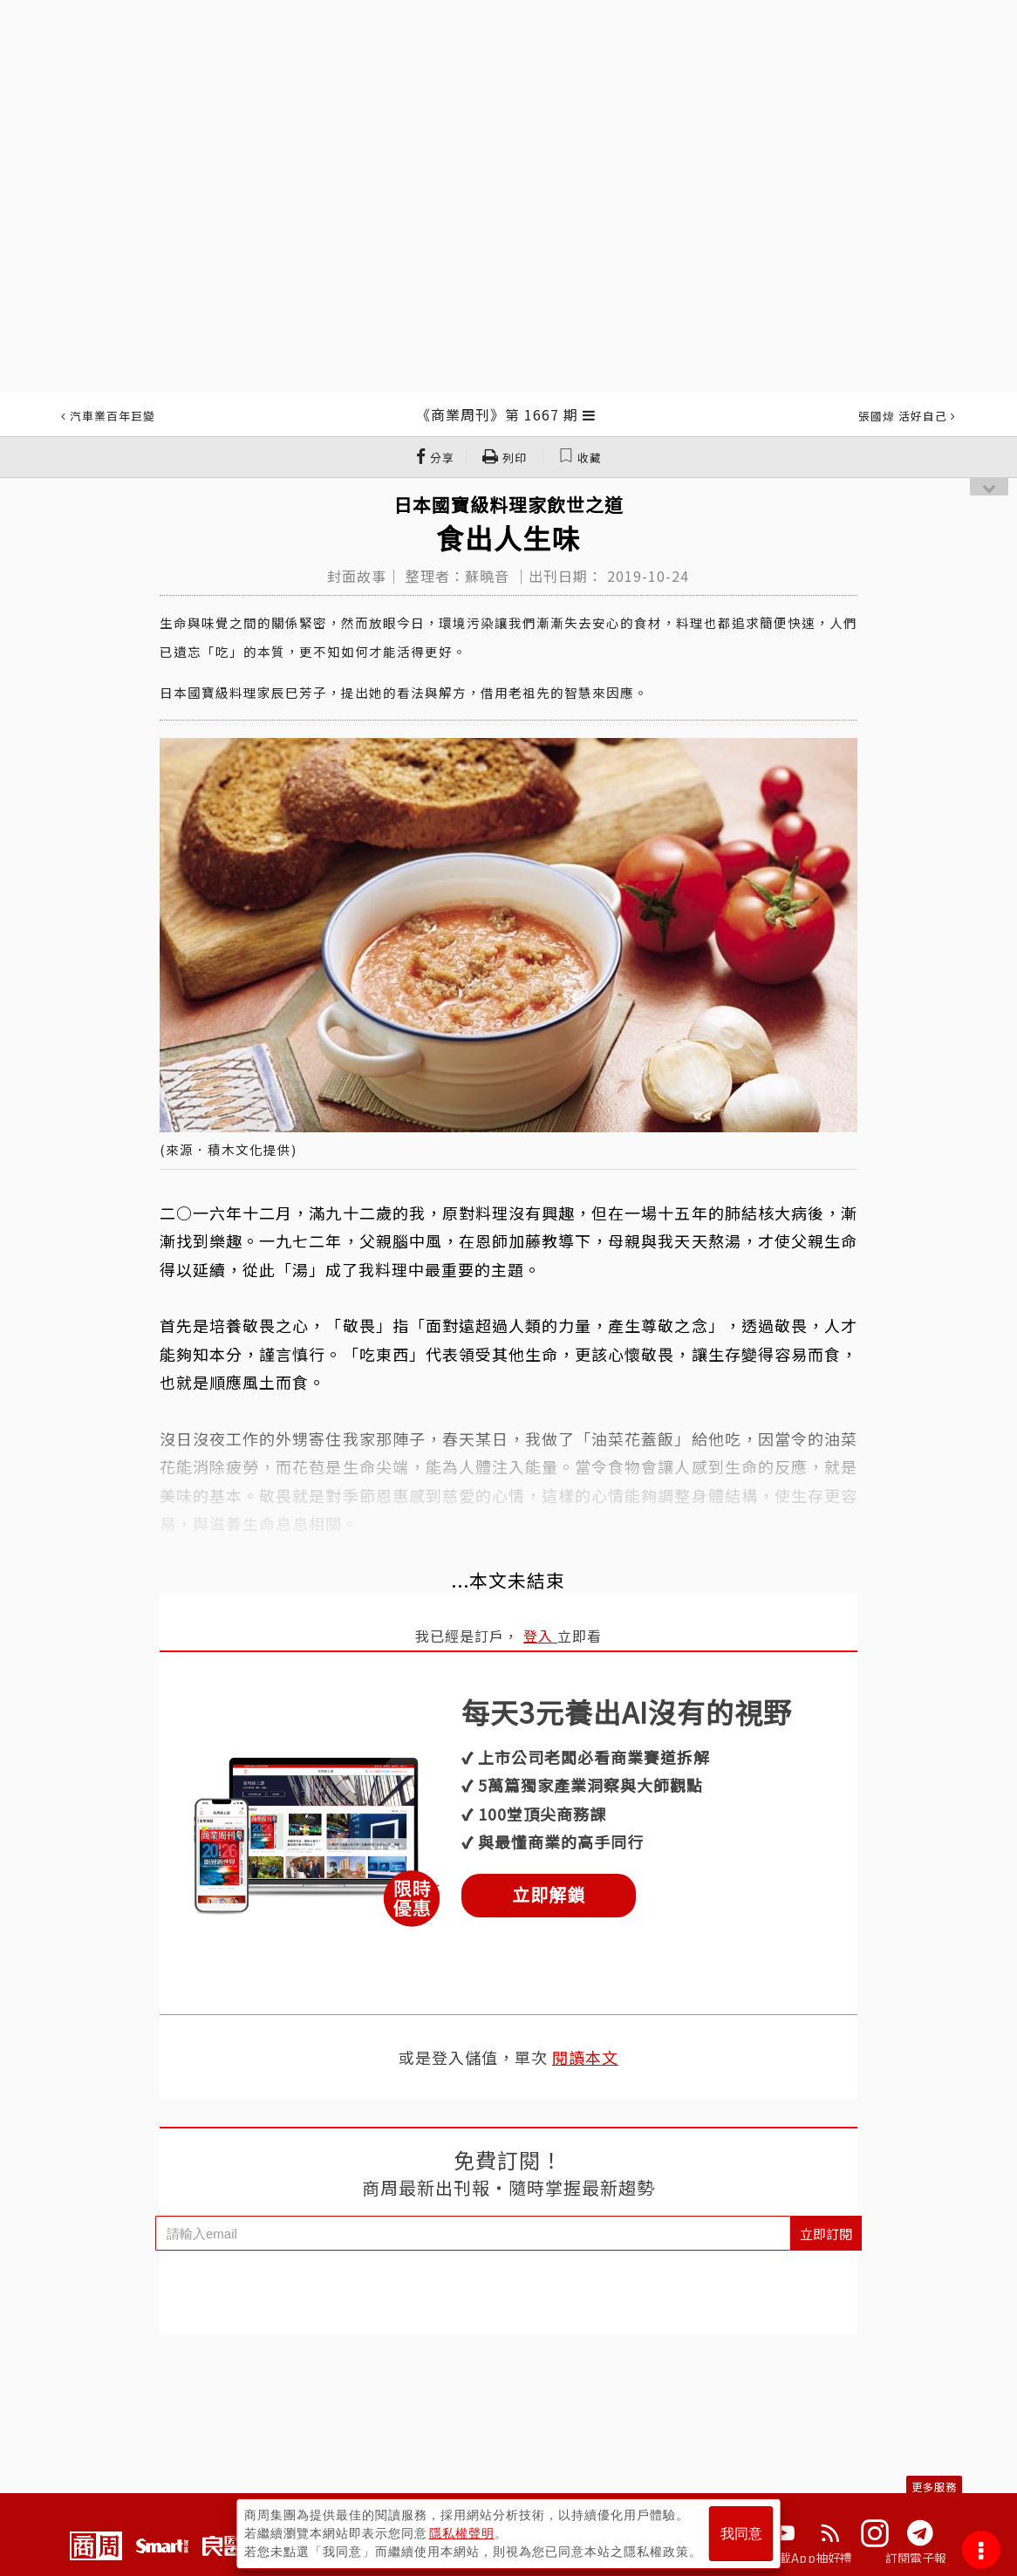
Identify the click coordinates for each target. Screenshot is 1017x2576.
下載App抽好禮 (810, 2557)
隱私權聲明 (462, 2533)
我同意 (741, 2533)
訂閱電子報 (916, 2557)
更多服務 (934, 2486)
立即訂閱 (826, 2233)
